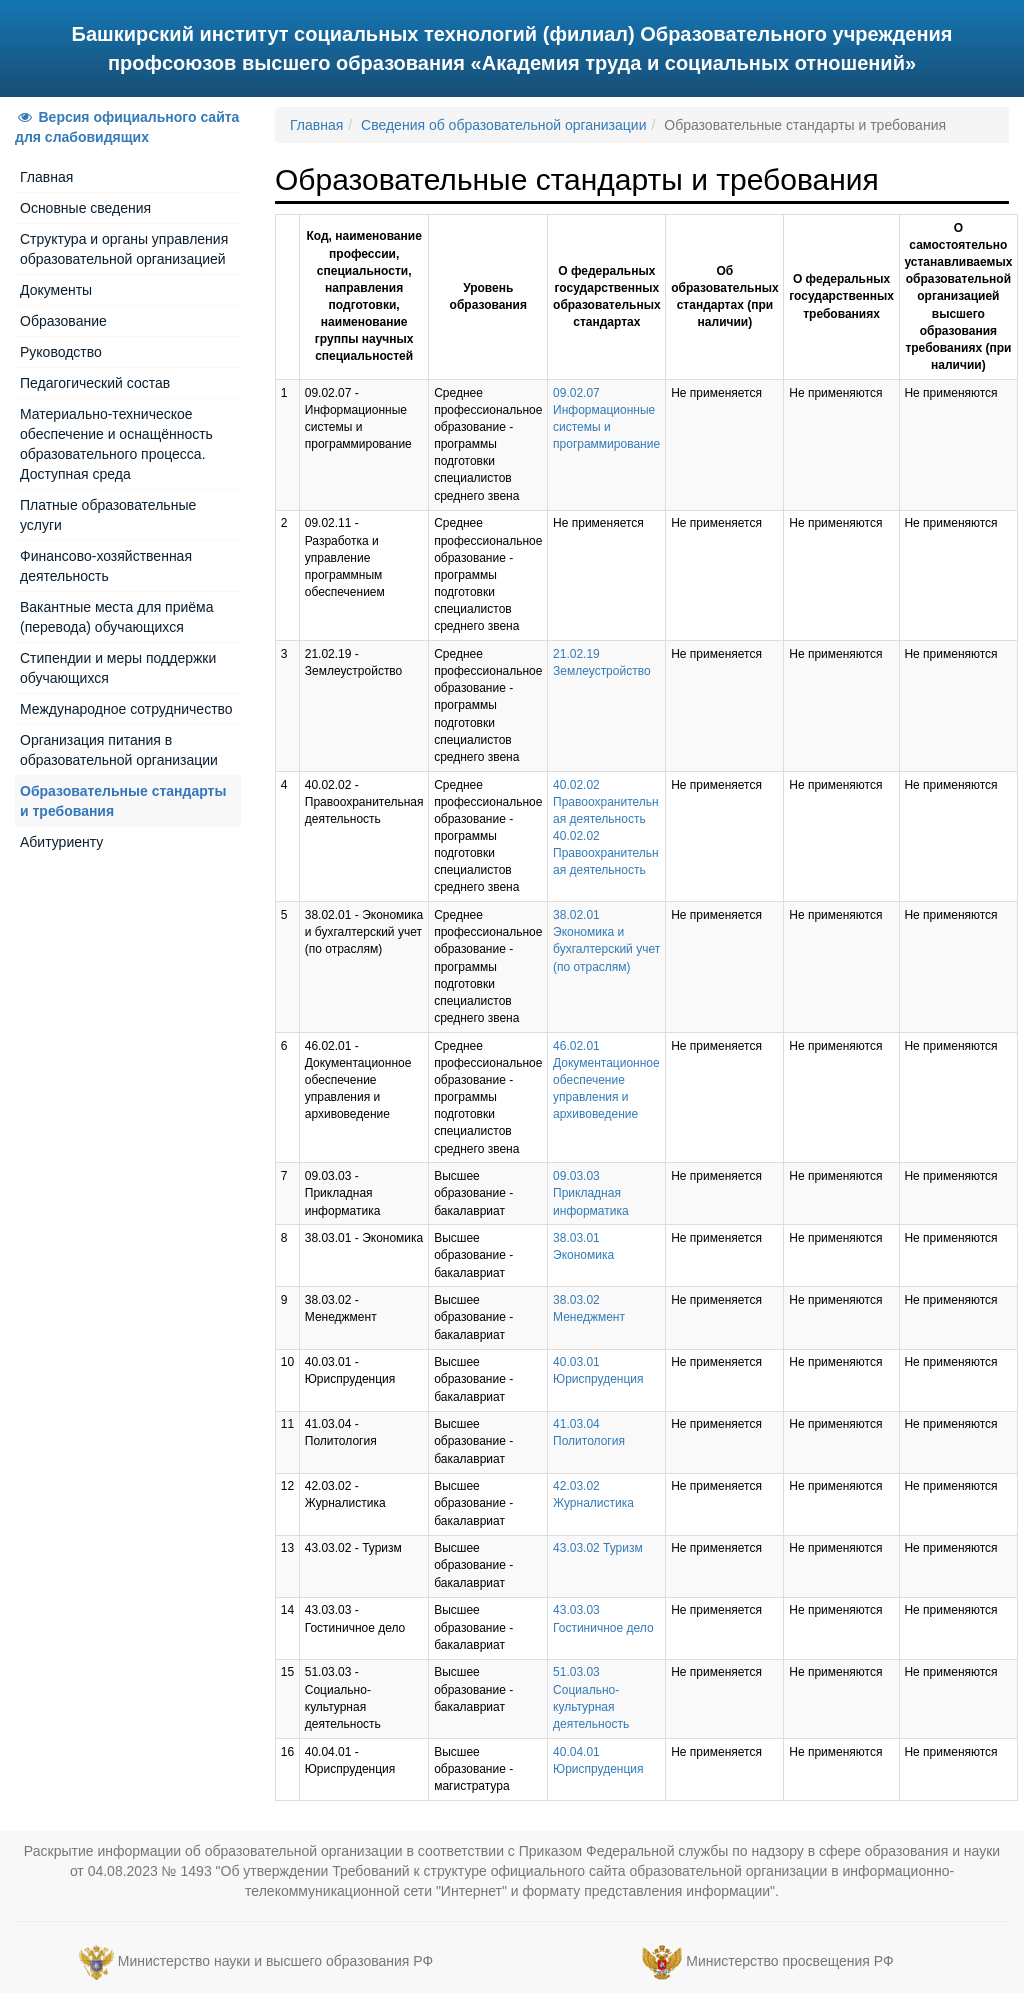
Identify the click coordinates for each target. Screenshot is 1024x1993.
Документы (56, 290)
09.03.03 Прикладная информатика (591, 1193)
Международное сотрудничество (126, 709)
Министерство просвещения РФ (789, 1961)
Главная (46, 177)
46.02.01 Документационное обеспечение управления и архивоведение (606, 1080)
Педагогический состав (95, 383)
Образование (63, 321)
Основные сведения (85, 208)
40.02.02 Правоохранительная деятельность (606, 802)
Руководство (61, 352)
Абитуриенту (61, 842)
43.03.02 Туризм (598, 1548)
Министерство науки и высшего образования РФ (275, 1961)
